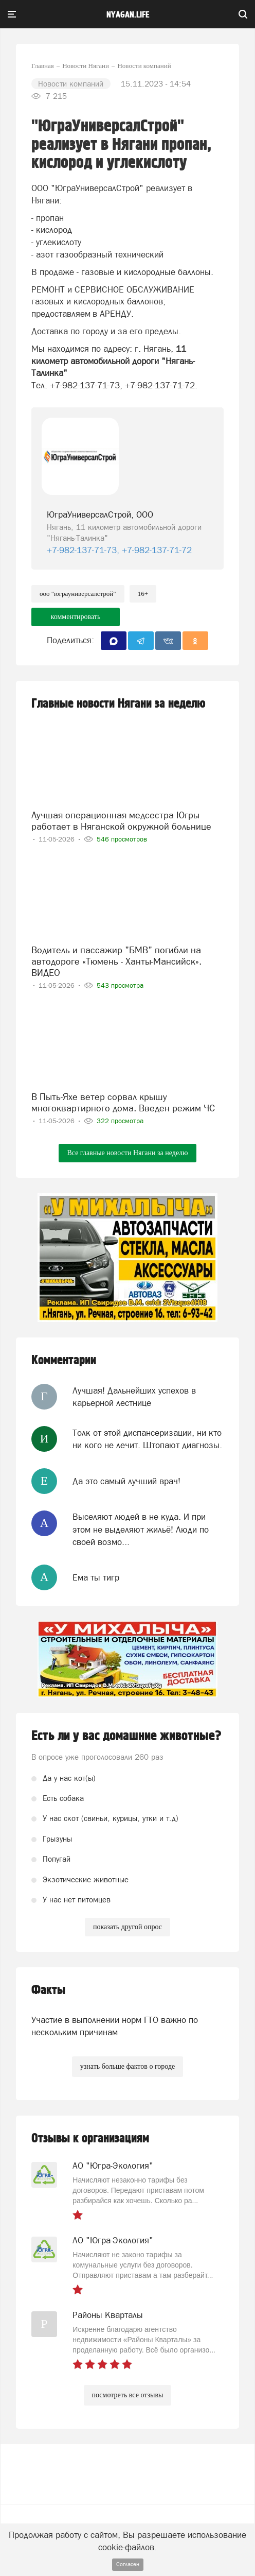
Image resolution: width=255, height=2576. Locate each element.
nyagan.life (127, 15)
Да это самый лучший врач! (126, 1481)
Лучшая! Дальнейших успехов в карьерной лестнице (134, 1396)
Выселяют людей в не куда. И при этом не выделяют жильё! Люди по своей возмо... (140, 1529)
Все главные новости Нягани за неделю (127, 1153)
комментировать (76, 617)
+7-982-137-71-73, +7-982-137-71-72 (119, 550)
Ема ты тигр (95, 1577)
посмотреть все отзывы (127, 2395)
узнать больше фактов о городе (127, 2066)
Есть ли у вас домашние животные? (126, 1736)
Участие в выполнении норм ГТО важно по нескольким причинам (114, 2026)
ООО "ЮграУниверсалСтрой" (78, 593)
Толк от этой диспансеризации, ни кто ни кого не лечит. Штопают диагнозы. (147, 1439)
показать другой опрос (127, 1927)
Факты (48, 1990)
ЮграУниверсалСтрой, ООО (100, 514)
